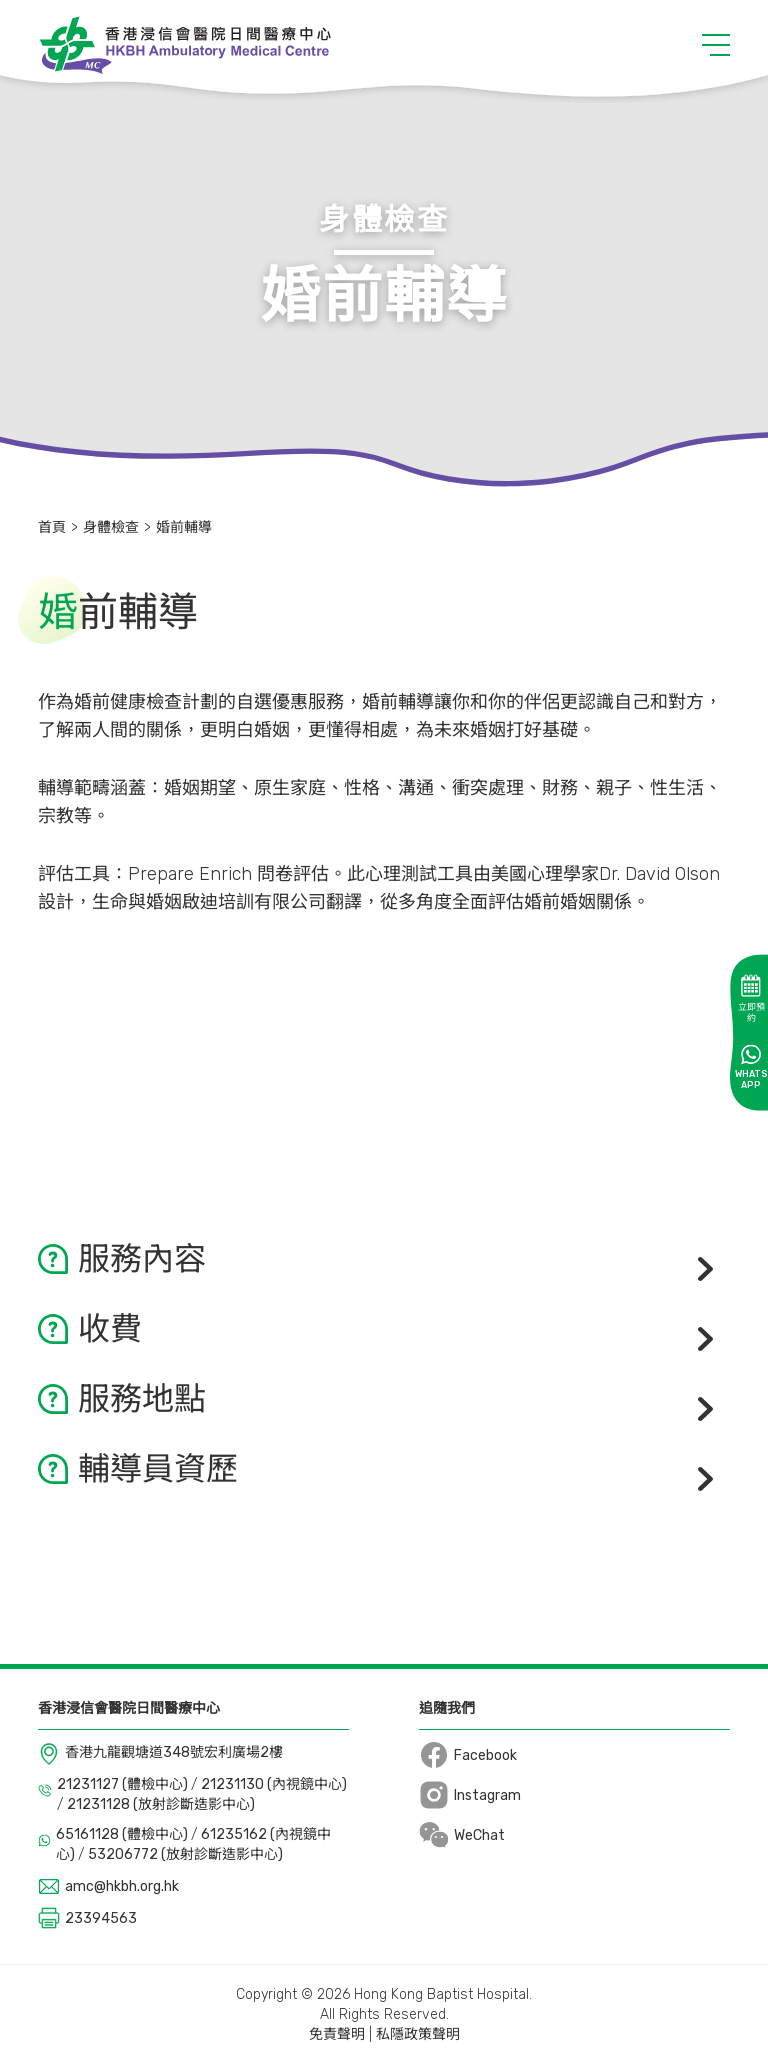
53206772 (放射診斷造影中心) (185, 1854)
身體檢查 (111, 527)
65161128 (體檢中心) (123, 1834)
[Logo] (184, 45)
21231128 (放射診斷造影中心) (161, 1804)
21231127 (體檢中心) (124, 1784)
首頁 (52, 527)
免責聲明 (337, 2034)
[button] (716, 45)
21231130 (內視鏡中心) (274, 1784)
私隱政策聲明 (418, 2034)
